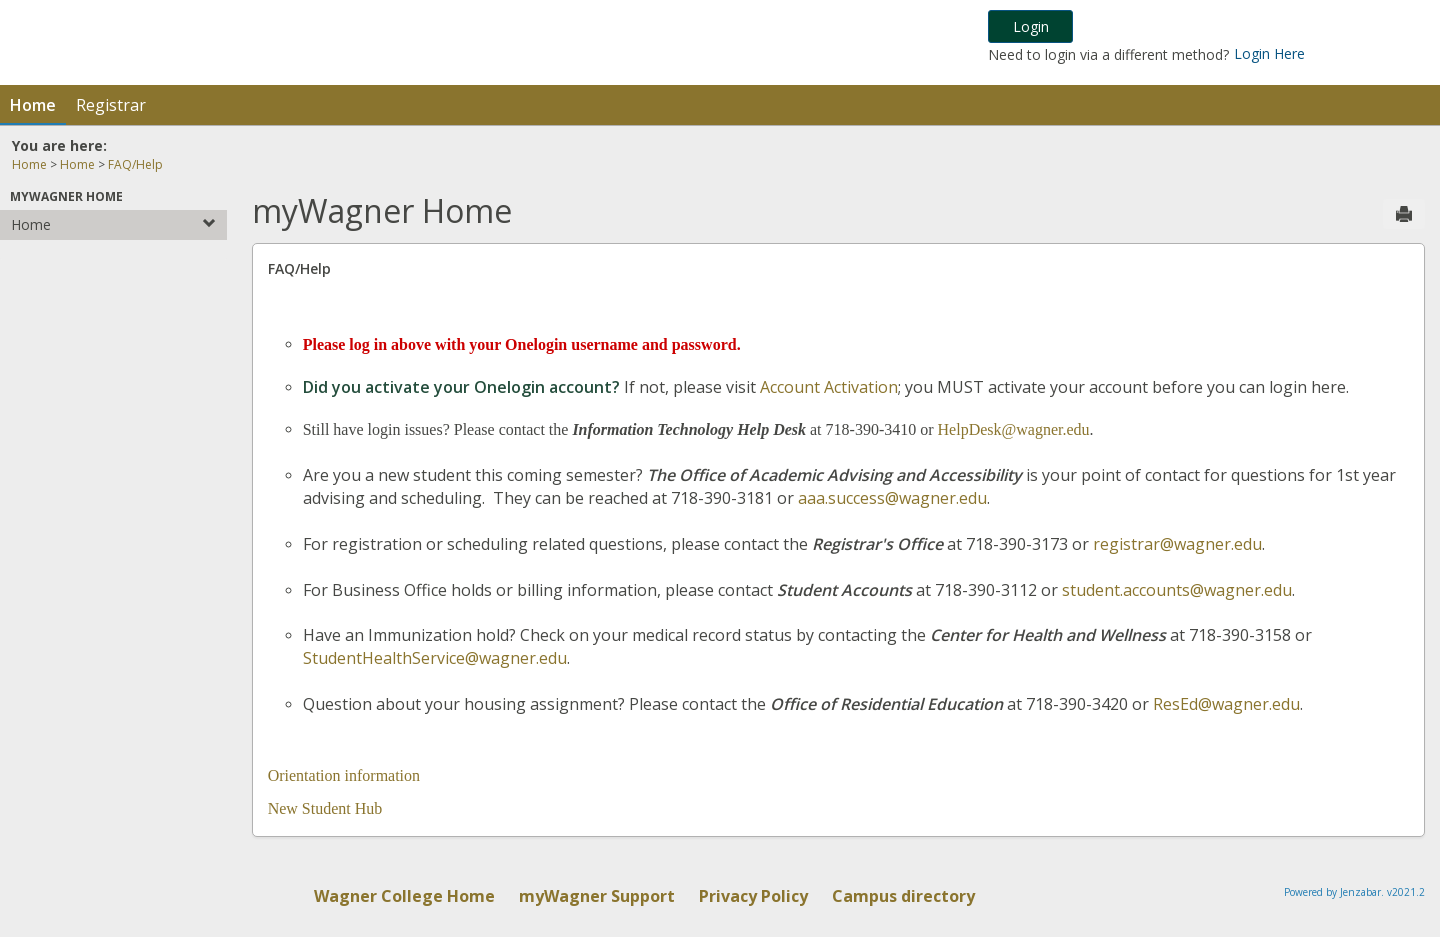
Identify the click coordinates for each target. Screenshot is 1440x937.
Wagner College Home (404, 896)
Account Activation (829, 387)
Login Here (1269, 53)
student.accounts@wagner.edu (1177, 590)
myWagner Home (66, 196)
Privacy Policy (753, 896)
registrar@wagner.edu (1177, 544)
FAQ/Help (135, 164)
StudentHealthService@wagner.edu (435, 658)
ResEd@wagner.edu (1226, 704)
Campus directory (903, 896)
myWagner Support (597, 896)
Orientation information (344, 775)
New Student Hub (325, 808)
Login (1031, 26)
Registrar (111, 105)
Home (33, 105)
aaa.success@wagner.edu (892, 498)
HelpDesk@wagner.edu (1014, 429)
